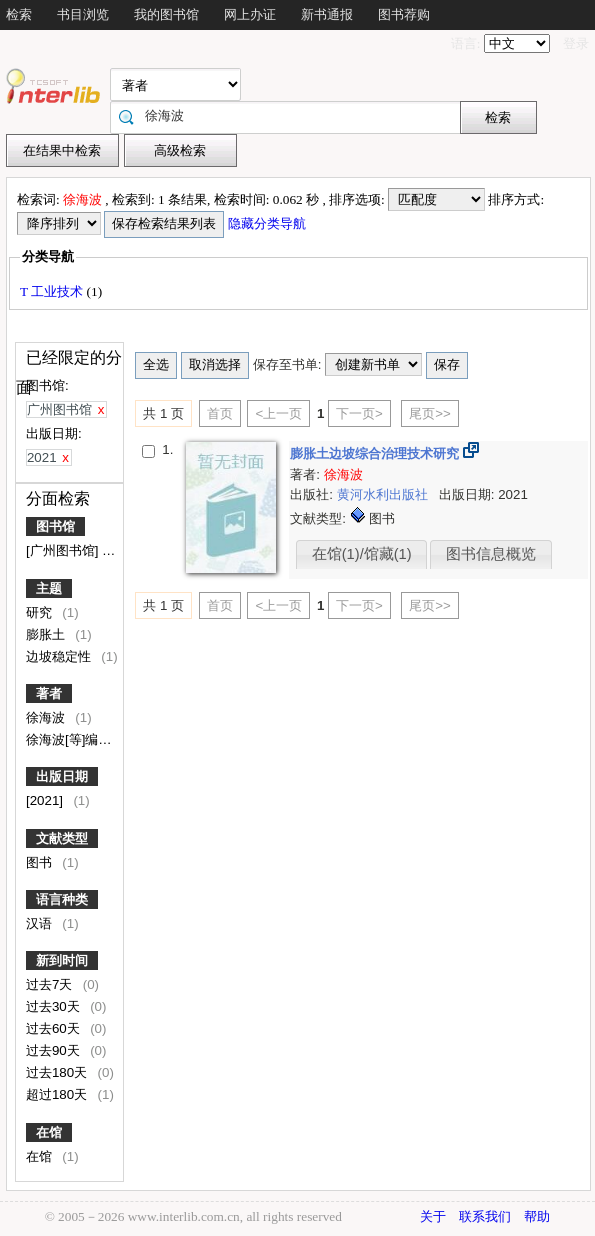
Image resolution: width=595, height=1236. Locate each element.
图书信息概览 (491, 554)
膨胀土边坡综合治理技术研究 (376, 453)
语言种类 (62, 899)
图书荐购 (404, 14)
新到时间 (62, 960)
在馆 (49, 1132)
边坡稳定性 (60, 656)
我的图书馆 (166, 14)
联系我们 (485, 1216)
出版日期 (62, 776)
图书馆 (55, 526)
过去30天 (55, 1006)
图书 (41, 862)
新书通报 (327, 14)
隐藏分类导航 (268, 223)
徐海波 (47, 717)
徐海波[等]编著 (70, 739)
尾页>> (430, 413)
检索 (19, 14)
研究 (41, 612)
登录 (576, 43)
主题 (49, 588)
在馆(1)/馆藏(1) (362, 554)
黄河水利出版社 (384, 494)
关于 (433, 1216)
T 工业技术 (53, 291)
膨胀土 (47, 634)
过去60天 (55, 1028)
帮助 (537, 1216)
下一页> (359, 413)
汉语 (41, 923)
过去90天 (55, 1050)
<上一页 (278, 413)
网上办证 (250, 14)
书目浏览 (83, 14)
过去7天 (51, 984)
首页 (220, 413)
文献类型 (62, 838)
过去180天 (58, 1072)
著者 (49, 693)
